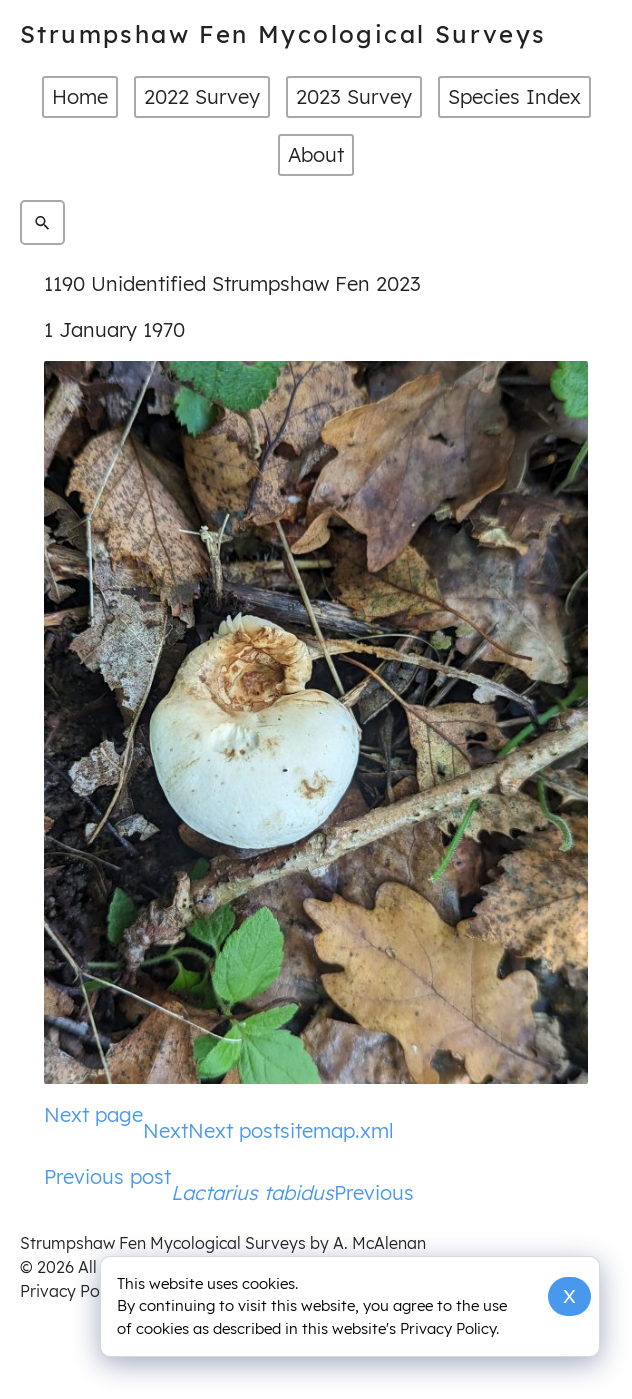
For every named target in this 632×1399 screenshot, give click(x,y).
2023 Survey (354, 96)
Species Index (514, 96)
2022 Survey (202, 96)
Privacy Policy (72, 1291)
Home (80, 96)
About (316, 154)
